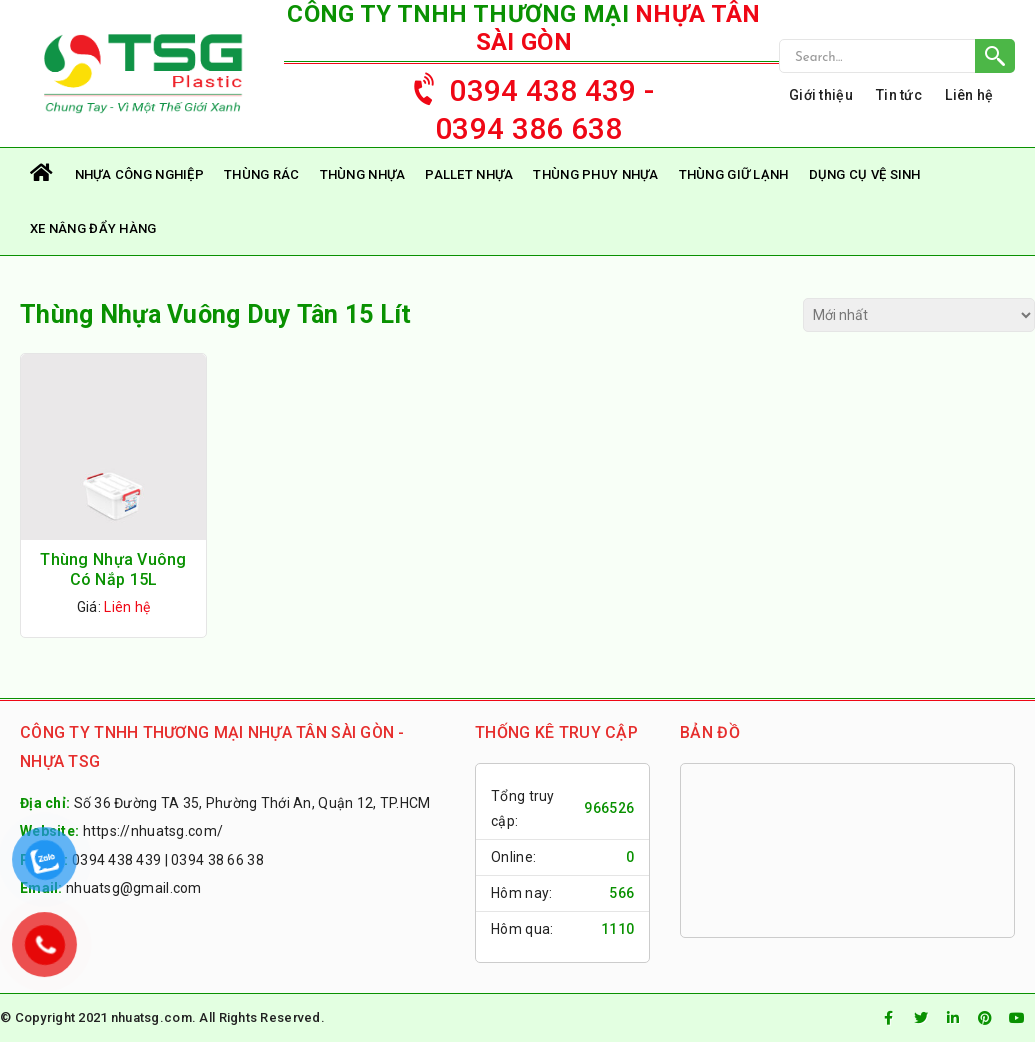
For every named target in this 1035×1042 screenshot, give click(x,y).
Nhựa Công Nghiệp (139, 174)
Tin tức (899, 95)
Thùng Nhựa (363, 174)
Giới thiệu (821, 95)
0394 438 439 (116, 860)
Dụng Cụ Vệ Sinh (865, 174)
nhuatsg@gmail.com (134, 888)
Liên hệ (969, 95)
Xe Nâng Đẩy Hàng (93, 228)
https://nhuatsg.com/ (153, 831)
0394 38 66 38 (217, 860)
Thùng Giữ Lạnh (734, 174)
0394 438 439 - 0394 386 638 (524, 103)
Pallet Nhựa (469, 174)
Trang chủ (42, 174)
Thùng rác (262, 174)
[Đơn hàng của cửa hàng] (919, 315)
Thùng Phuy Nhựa (595, 174)
